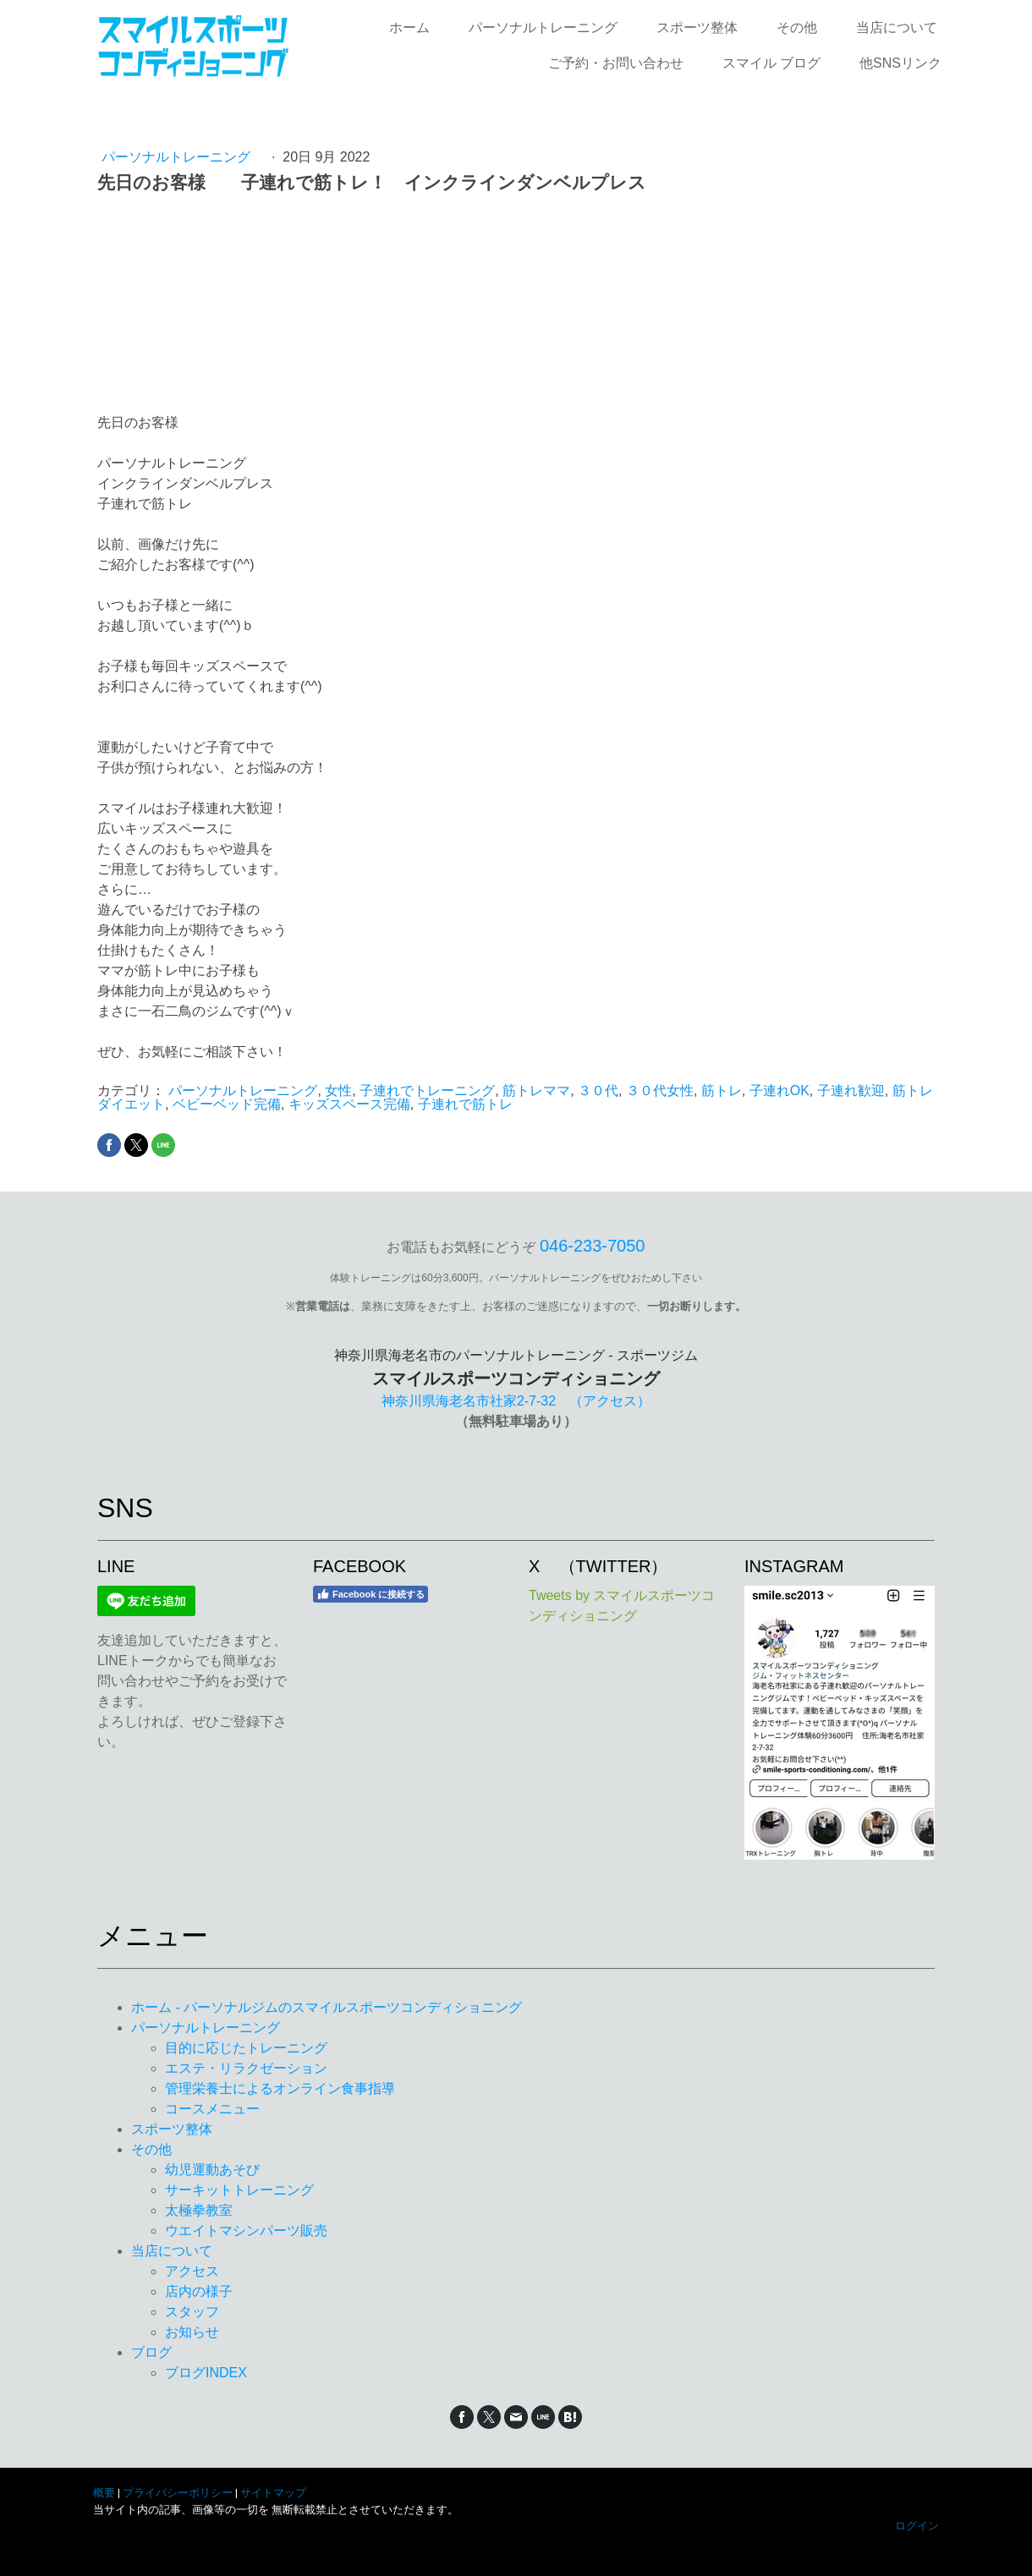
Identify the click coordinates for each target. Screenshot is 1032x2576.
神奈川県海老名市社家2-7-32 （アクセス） (516, 1401)
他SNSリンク (900, 63)
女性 (338, 1090)
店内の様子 (199, 2291)
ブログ (151, 2352)
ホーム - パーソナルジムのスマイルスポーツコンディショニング (326, 2007)
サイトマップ (273, 2492)
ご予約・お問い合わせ (615, 63)
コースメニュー (212, 2109)
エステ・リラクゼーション (246, 2068)
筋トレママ (536, 1090)
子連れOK (779, 1090)
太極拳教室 (199, 2210)
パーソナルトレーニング (543, 27)
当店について (896, 27)
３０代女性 (660, 1090)
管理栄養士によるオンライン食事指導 (280, 2088)
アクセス (192, 2271)
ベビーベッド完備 (227, 1104)
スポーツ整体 (697, 27)
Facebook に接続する (370, 1594)
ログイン (917, 2525)
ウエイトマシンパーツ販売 (246, 2230)
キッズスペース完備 (349, 1104)
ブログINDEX (206, 2372)
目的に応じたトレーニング (246, 2048)
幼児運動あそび (212, 2169)
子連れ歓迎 (851, 1090)
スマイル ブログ (771, 63)
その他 (797, 27)
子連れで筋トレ (465, 1104)
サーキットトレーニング (239, 2190)
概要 (104, 2492)
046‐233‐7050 (592, 1245)
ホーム (409, 27)
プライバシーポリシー (178, 2492)
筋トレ (721, 1090)
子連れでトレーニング (427, 1090)
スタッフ (192, 2312)
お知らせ (192, 2332)
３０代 (598, 1090)
